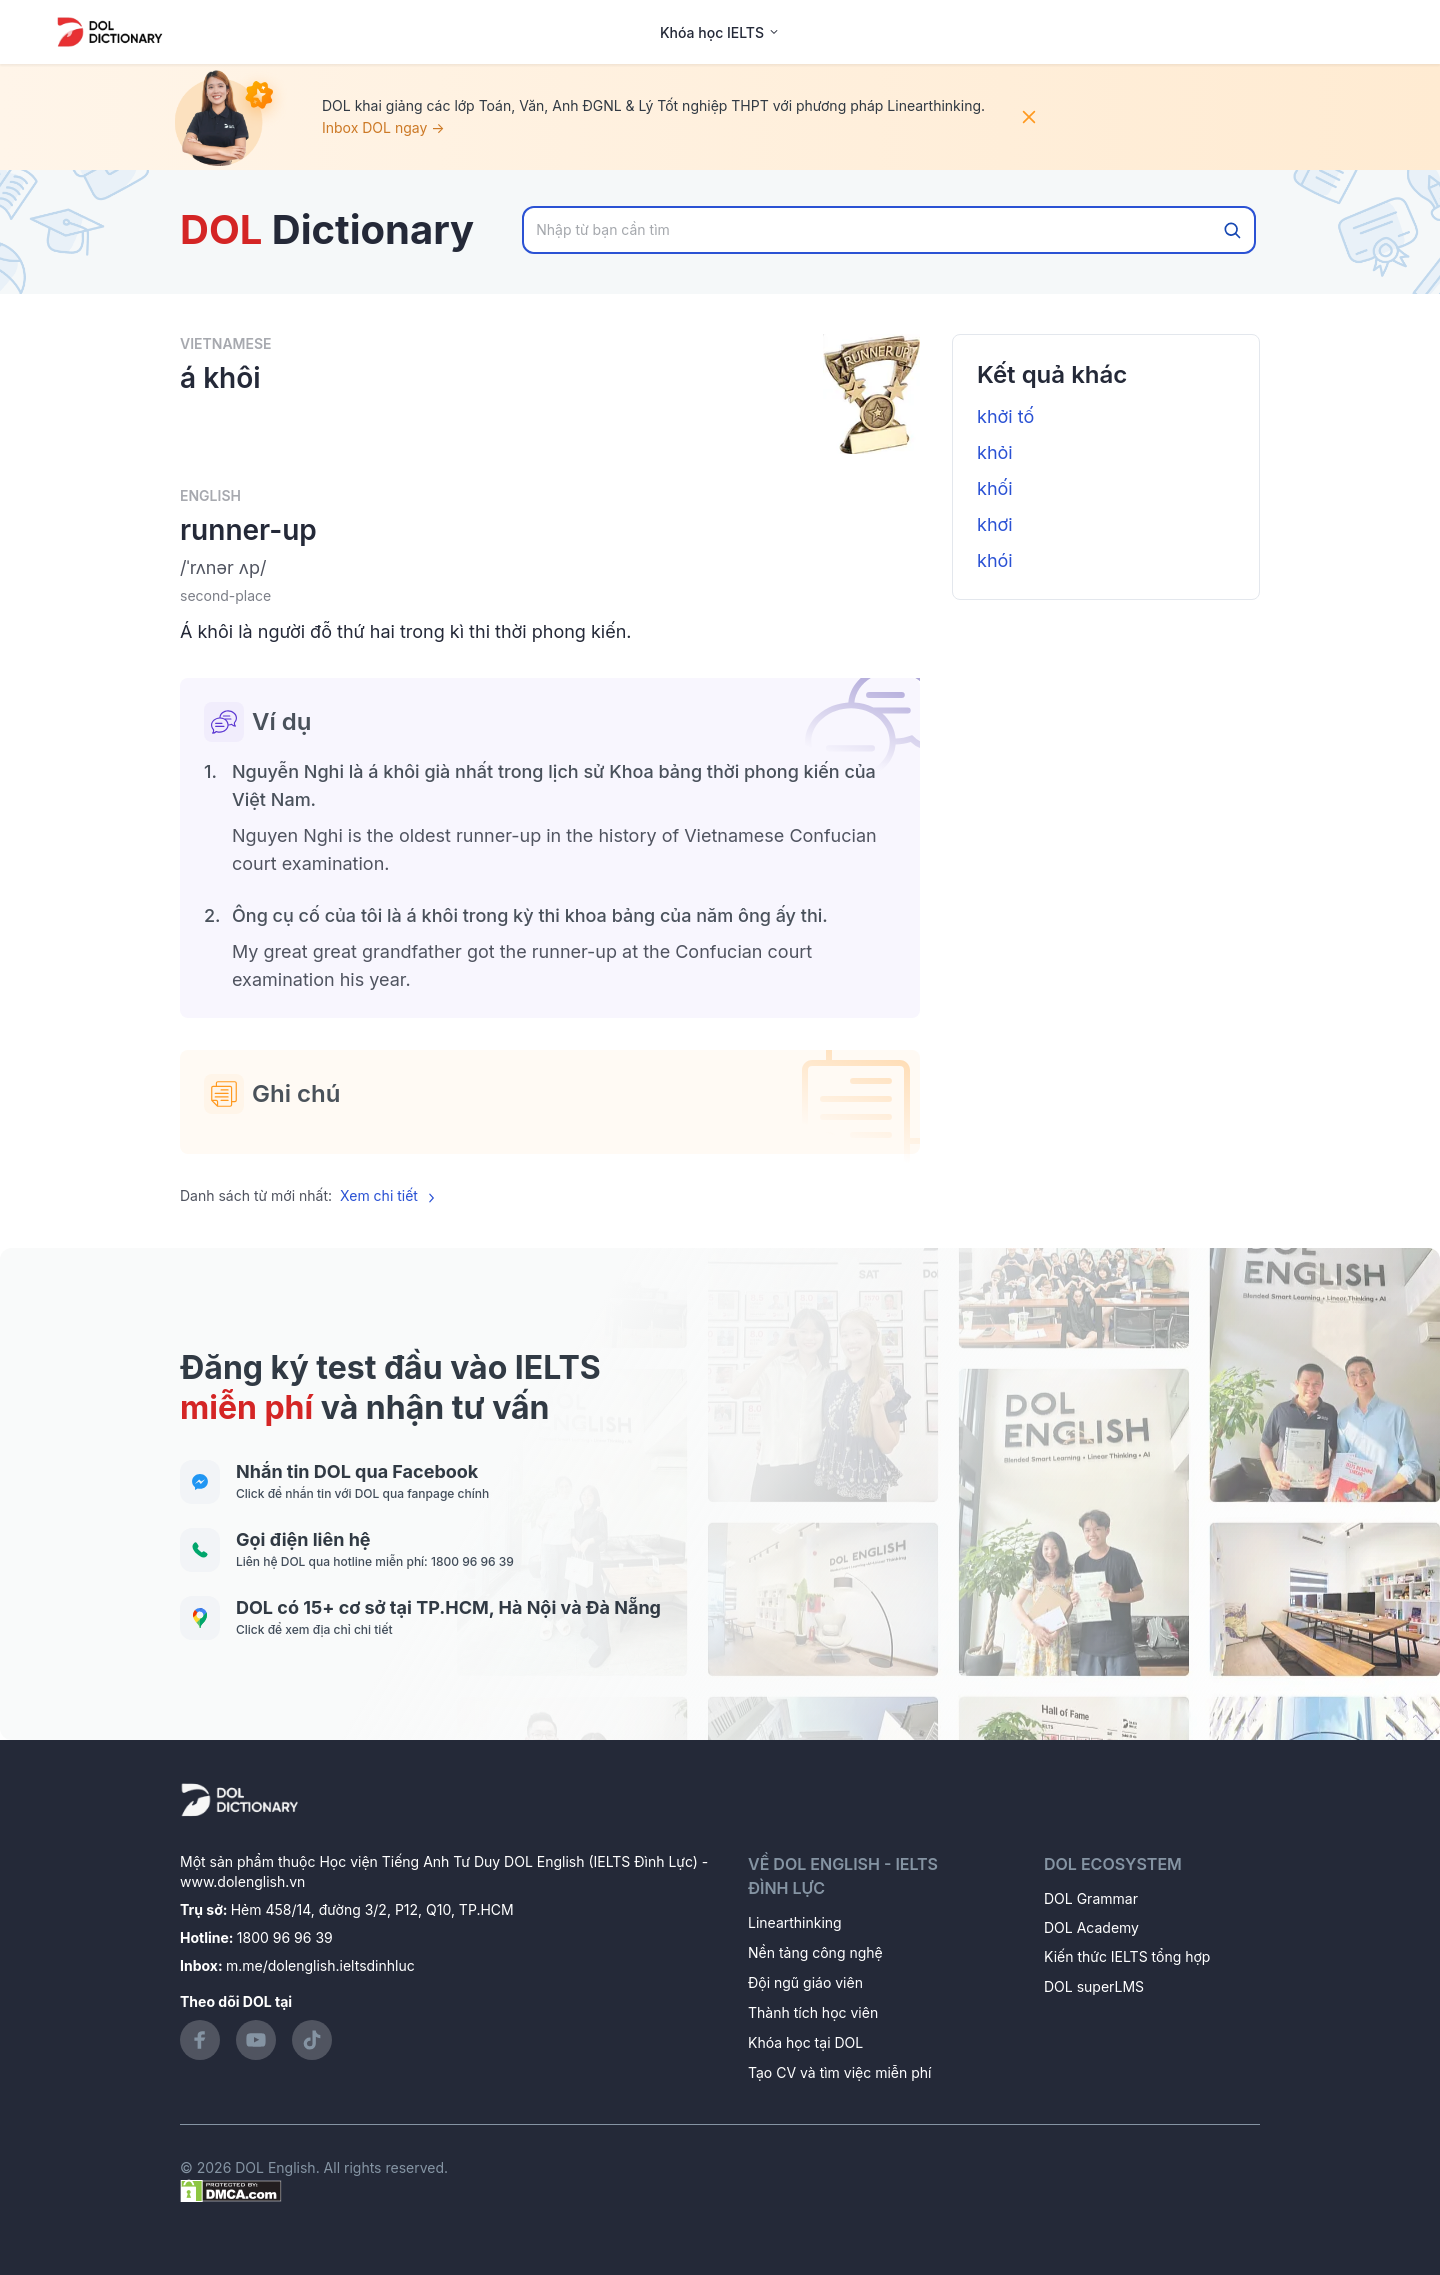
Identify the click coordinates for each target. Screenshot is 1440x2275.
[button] (550, 568)
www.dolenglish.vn (242, 1881)
